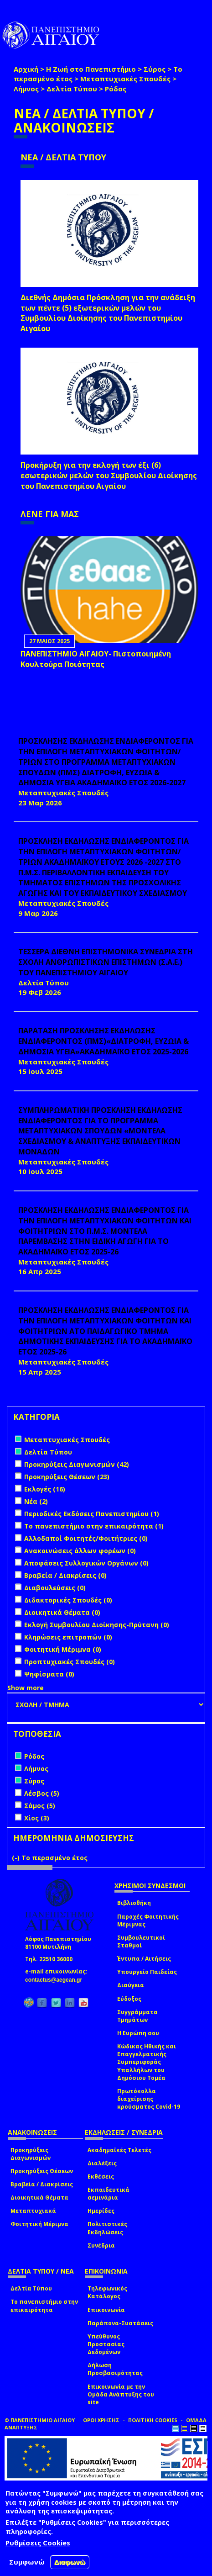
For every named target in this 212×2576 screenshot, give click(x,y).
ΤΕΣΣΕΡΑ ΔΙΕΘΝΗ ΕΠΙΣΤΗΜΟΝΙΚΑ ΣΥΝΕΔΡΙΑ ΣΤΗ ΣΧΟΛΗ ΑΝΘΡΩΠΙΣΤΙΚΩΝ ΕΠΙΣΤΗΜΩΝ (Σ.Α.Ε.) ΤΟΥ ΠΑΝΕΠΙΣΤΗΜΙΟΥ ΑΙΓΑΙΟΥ (105, 962)
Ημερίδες (101, 2211)
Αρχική (26, 69)
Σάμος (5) (39, 1805)
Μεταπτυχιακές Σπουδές (125, 78)
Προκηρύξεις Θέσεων (41, 2171)
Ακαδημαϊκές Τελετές (119, 2150)
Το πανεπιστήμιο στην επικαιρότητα (44, 2305)
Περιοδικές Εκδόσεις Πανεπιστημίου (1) (91, 1513)
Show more (25, 1687)
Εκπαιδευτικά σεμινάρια (108, 2193)
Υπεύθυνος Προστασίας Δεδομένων (106, 2344)
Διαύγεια (130, 1985)
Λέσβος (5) (41, 1793)
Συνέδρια (101, 2245)
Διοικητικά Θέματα (39, 2197)
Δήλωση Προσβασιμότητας (115, 2369)
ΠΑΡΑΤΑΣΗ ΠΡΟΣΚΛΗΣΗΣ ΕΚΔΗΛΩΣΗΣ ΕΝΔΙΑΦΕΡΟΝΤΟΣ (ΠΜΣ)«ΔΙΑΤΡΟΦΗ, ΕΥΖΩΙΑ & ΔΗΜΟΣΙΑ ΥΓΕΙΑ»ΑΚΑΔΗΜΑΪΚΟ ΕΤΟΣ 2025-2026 (103, 1041)
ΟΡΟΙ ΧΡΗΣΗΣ (101, 2420)
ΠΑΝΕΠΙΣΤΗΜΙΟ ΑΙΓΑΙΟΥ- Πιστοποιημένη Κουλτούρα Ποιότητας (96, 659)
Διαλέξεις (102, 2163)
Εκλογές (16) (44, 1489)
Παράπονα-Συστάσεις (120, 2323)
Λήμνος (26, 88)
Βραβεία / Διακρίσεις (41, 2184)
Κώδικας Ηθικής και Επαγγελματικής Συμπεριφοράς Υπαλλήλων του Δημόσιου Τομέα (146, 2062)
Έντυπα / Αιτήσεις (144, 1958)
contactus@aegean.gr (56, 1980)
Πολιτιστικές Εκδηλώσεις (107, 2228)
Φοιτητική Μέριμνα (39, 2224)
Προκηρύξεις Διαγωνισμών (30, 2154)
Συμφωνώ (27, 2561)
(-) (16, 1857)
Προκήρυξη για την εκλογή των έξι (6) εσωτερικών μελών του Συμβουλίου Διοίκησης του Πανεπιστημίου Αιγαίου (109, 475)
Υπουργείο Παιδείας (147, 1972)
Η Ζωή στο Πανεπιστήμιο (91, 69)
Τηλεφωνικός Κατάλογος (107, 2292)
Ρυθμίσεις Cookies (37, 2542)
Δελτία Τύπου (72, 88)
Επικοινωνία (106, 2310)
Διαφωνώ (70, 2562)
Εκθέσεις (101, 2176)
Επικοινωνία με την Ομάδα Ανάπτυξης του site (121, 2394)
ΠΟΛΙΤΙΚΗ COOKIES (152, 2420)
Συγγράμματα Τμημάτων (137, 2016)
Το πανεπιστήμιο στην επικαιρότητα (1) (94, 1526)
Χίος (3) (36, 1818)
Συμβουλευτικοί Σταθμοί (141, 1941)
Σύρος (154, 69)
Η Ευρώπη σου (138, 2033)
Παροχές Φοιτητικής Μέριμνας (148, 1920)
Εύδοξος (129, 1999)
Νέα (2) (36, 1501)
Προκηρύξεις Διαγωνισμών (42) (76, 1464)
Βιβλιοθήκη (134, 1903)
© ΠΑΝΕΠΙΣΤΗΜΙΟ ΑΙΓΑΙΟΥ (40, 2420)
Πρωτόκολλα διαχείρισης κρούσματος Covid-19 (148, 2099)
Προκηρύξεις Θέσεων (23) (66, 1476)
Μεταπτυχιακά (33, 2211)
